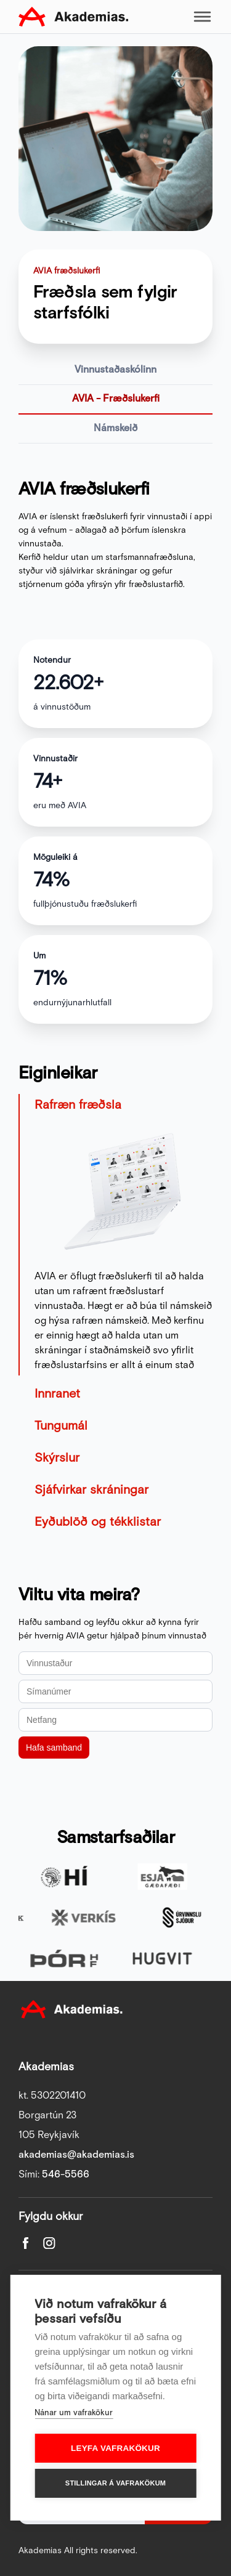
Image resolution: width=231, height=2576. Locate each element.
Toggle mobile (202, 16)
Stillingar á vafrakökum (115, 2483)
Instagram (49, 2242)
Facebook (25, 2242)
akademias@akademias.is (76, 2155)
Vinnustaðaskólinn (115, 369)
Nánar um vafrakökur (73, 2413)
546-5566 (65, 2174)
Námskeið (115, 428)
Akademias (73, 16)
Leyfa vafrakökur (115, 2448)
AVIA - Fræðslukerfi (116, 398)
